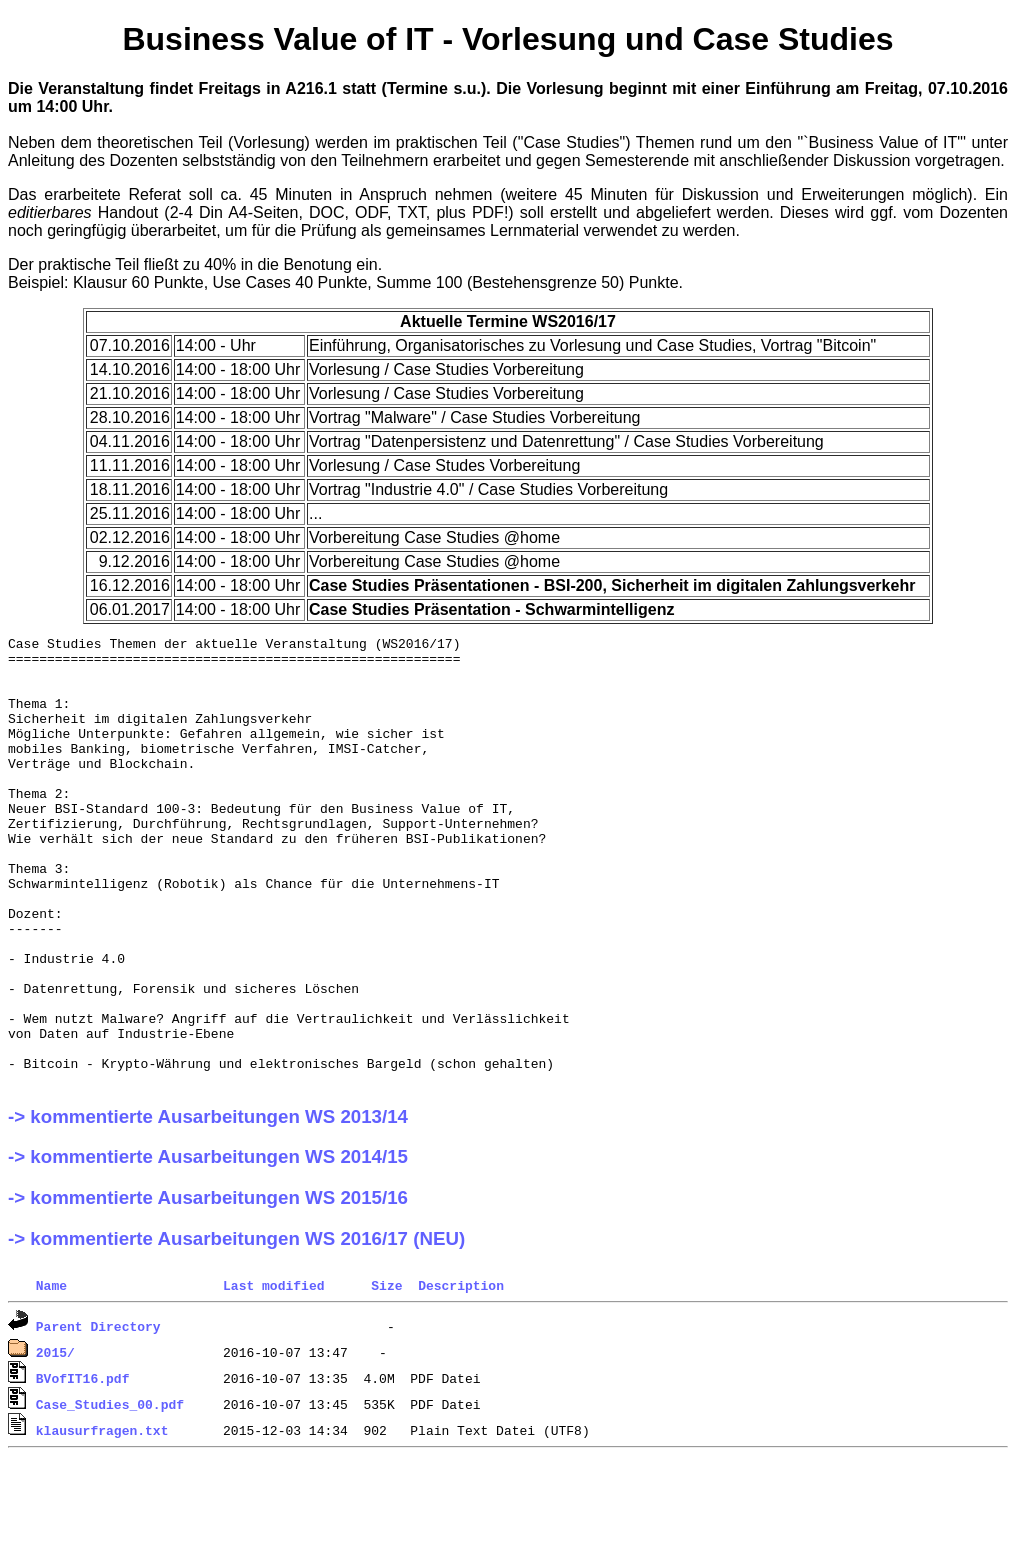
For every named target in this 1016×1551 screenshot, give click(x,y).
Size (386, 1375)
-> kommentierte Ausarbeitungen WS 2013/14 (208, 1206)
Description (461, 1375)
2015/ (55, 1442)
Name (51, 1375)
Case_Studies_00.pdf (110, 1494)
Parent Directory (98, 1416)
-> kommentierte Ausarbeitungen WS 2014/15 (208, 1246)
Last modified (273, 1375)
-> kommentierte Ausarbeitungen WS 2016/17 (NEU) (236, 1328)
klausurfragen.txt (102, 1520)
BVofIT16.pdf (83, 1468)
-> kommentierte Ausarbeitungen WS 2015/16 (208, 1287)
